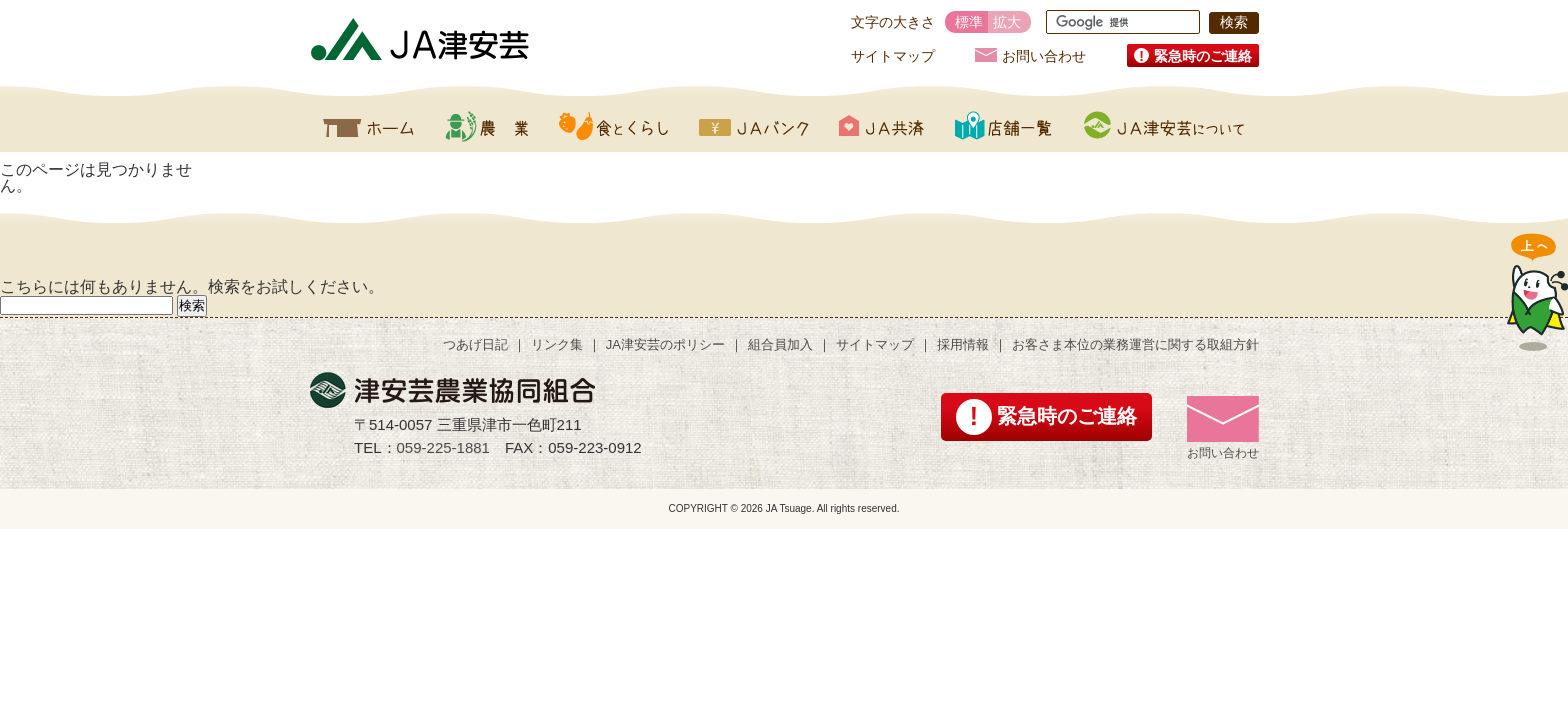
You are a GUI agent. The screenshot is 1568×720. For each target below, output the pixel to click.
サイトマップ (893, 56)
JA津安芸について (1164, 126)
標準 (969, 22)
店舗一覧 (1004, 126)
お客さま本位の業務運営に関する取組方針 (1135, 344)
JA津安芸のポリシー (665, 344)
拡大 (1007, 22)
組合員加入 (780, 344)
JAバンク (754, 126)
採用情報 (963, 344)
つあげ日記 (475, 344)
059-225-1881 (443, 447)
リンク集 (557, 344)
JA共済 (881, 126)
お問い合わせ (1044, 55)
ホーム (369, 126)
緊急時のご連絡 (1203, 56)
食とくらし (614, 126)
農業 (486, 126)
